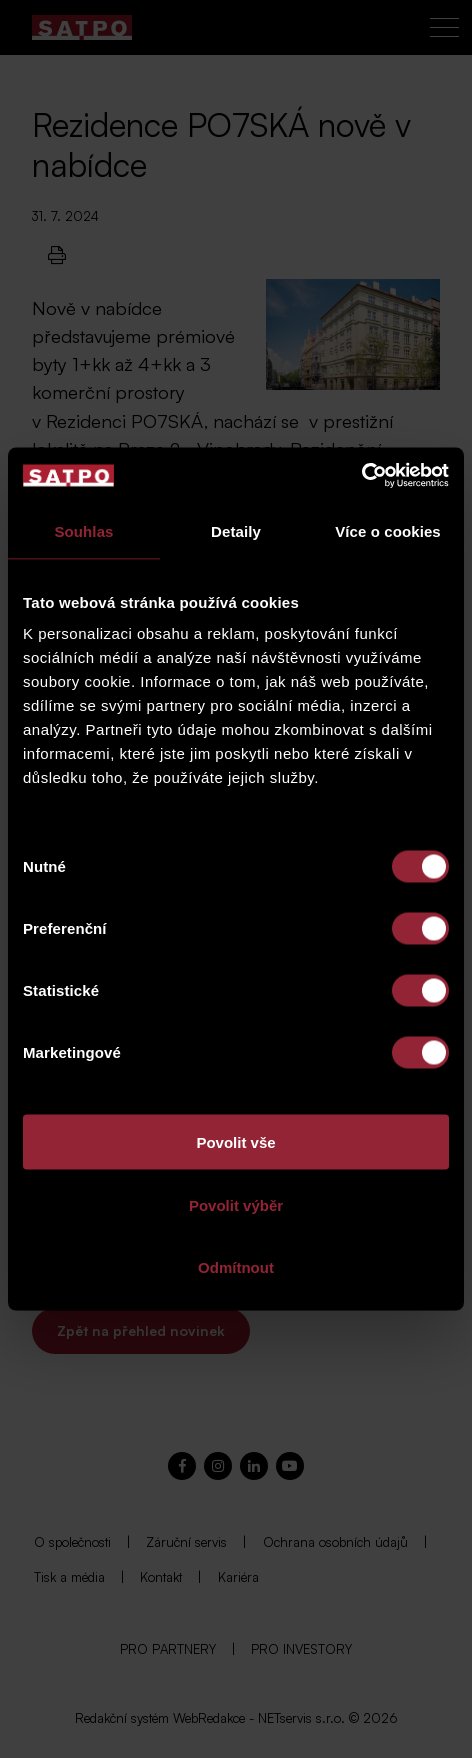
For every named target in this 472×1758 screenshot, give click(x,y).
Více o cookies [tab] (388, 530)
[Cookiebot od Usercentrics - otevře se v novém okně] (361, 476)
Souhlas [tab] (83, 530)
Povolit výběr (236, 1204)
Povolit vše (235, 1142)
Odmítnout (236, 1267)
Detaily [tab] (236, 530)
